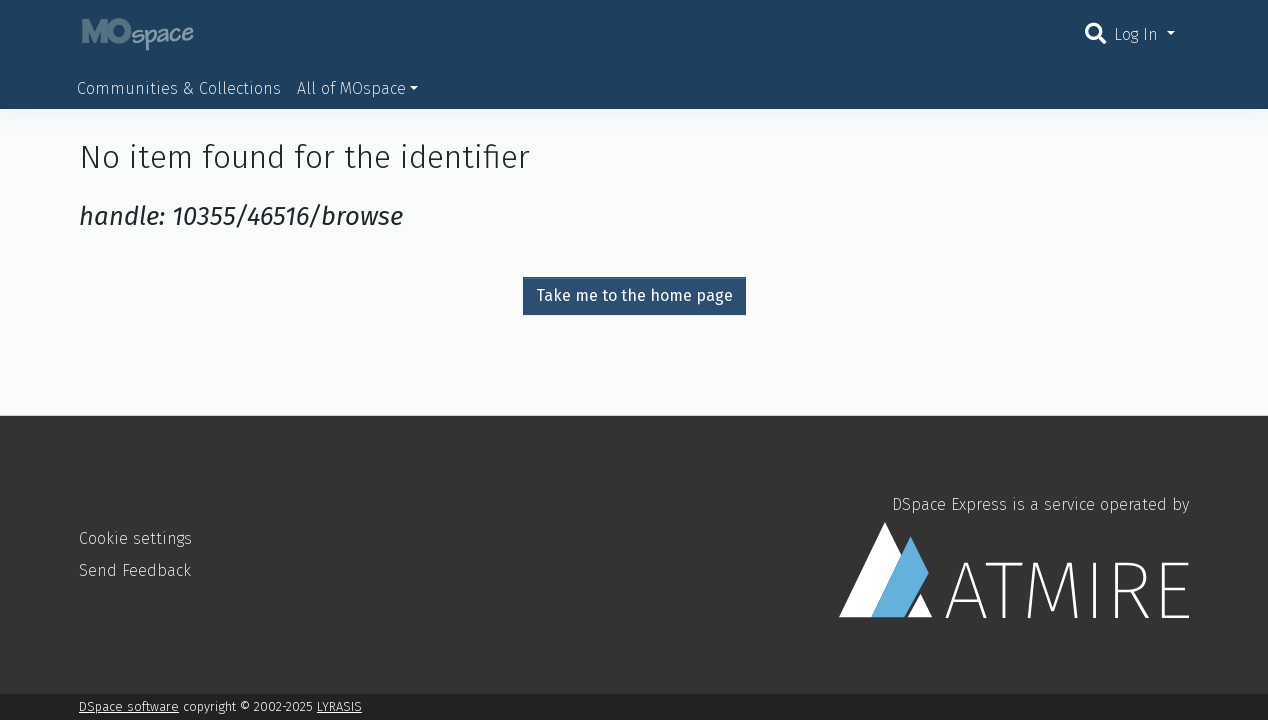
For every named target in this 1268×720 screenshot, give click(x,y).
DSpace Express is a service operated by (1014, 556)
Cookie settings (135, 538)
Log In (1138, 34)
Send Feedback (135, 570)
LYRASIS (339, 706)
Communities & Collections (179, 88)
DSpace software (129, 706)
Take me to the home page (634, 295)
